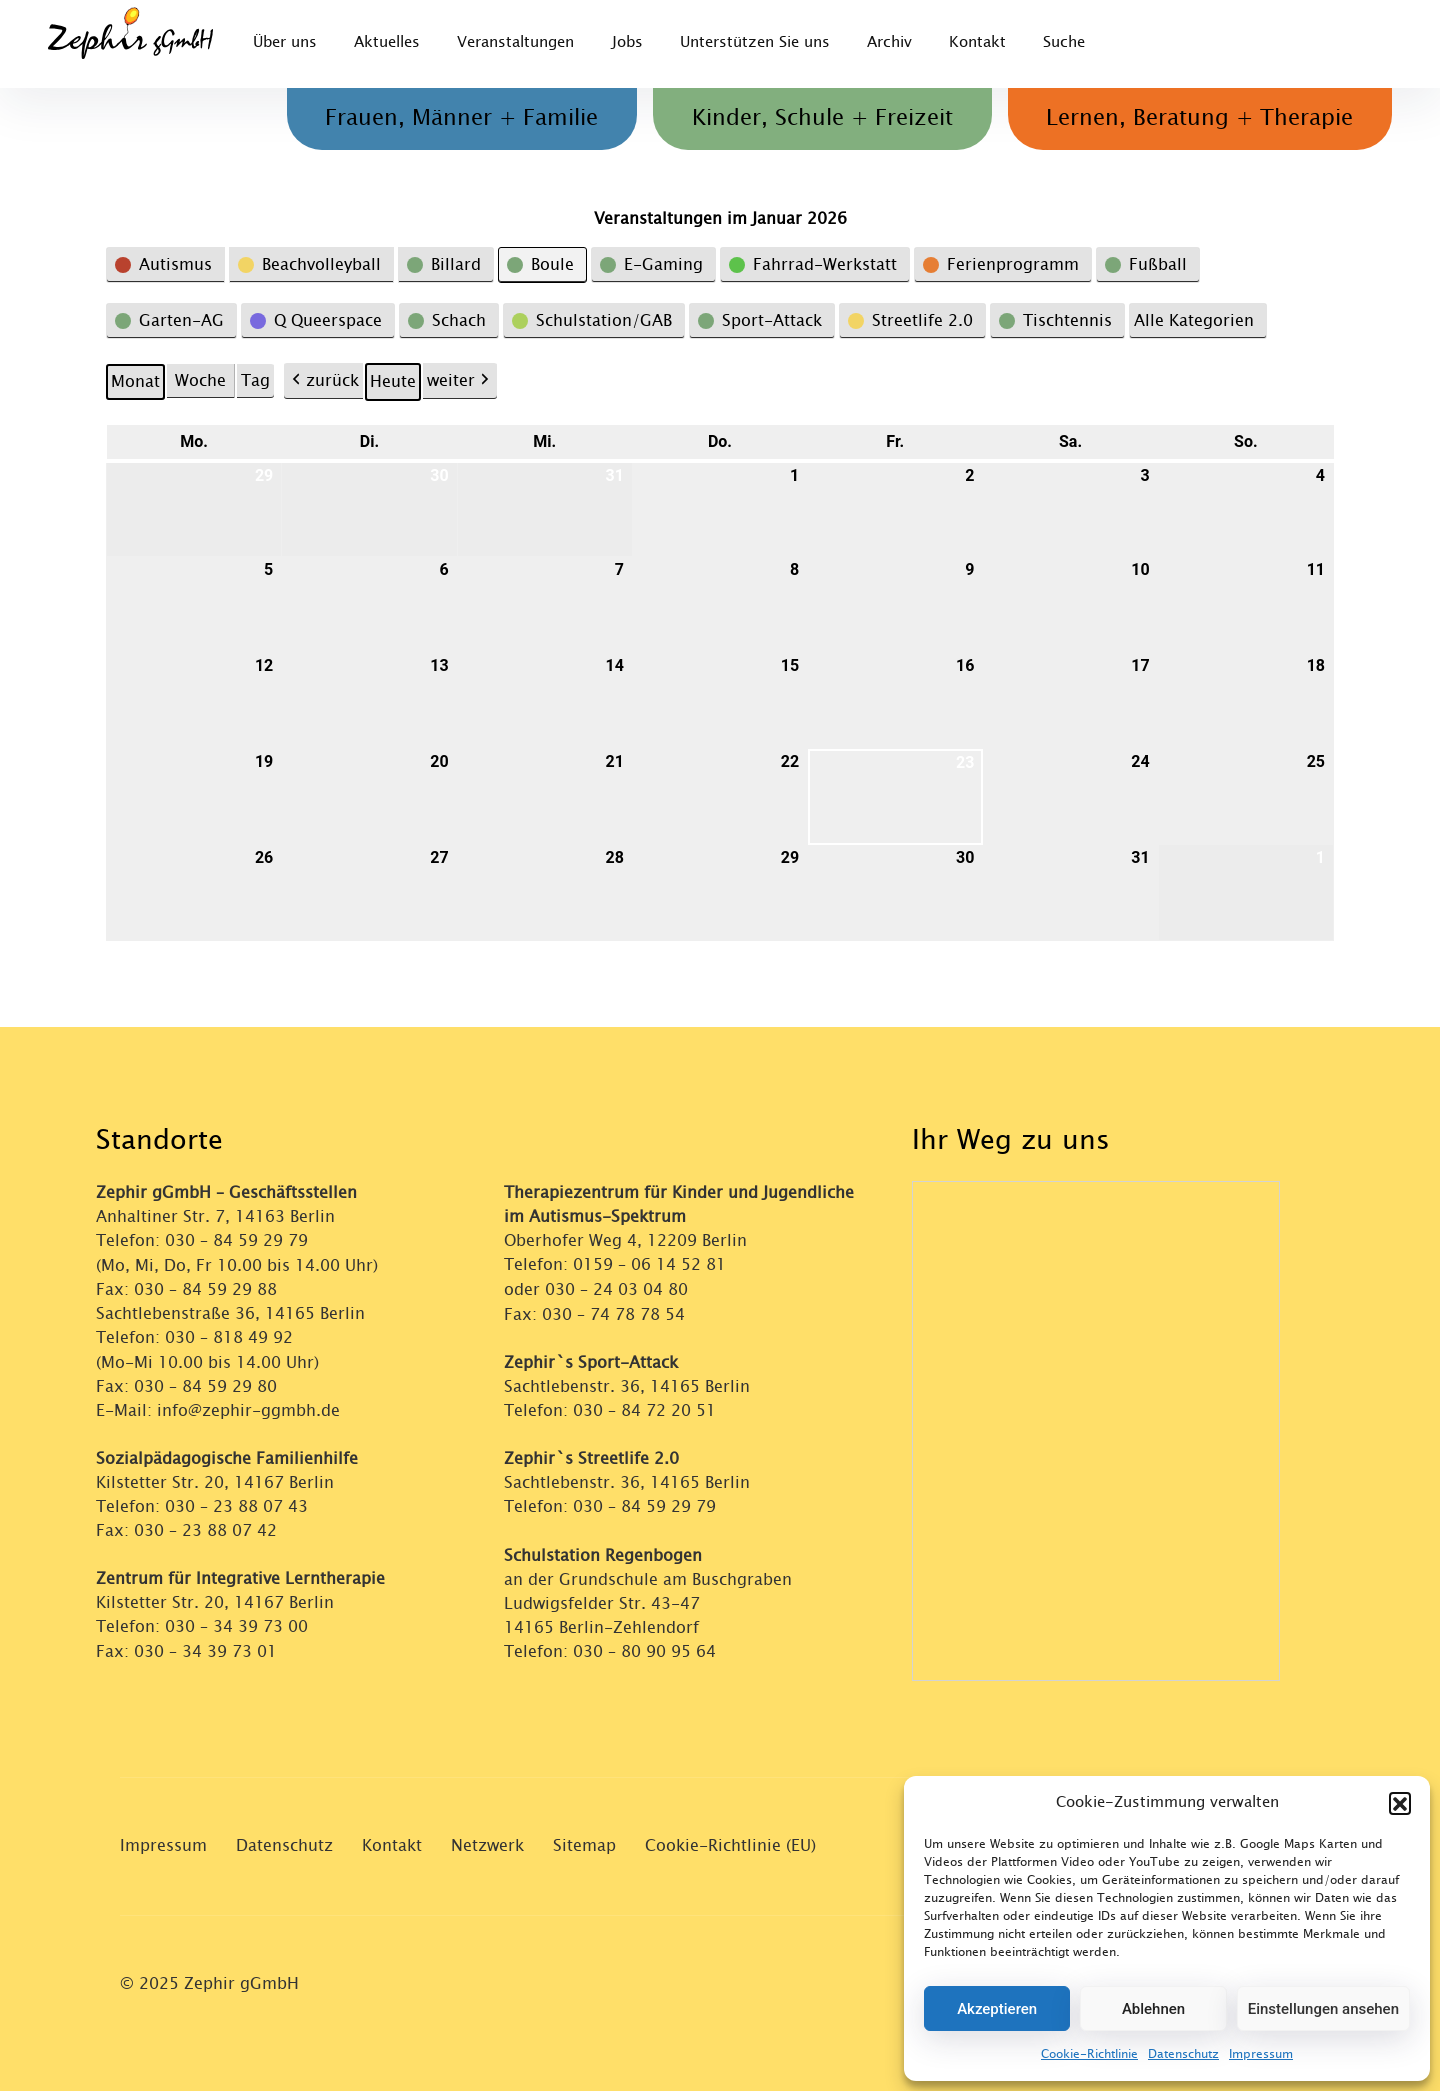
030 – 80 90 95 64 (644, 1648)
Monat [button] (135, 381)
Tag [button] (255, 380)
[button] (1400, 1803)
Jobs (635, 43)
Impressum (1261, 2054)
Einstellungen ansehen (1323, 2009)
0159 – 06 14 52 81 (649, 1264)
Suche (1084, 43)
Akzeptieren (997, 2009)
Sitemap (584, 1845)
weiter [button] (460, 381)
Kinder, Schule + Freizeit (812, 119)
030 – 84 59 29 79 (236, 1240)
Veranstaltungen (521, 43)
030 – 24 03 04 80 (619, 1288)
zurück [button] (323, 381)
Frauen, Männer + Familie (445, 119)
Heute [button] (393, 381)
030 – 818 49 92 (229, 1336)
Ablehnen (1153, 2009)
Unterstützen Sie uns (766, 43)
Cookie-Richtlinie (1089, 2054)
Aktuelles (390, 43)
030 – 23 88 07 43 (236, 1504)
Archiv (903, 43)
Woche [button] (200, 380)
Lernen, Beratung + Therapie (1196, 119)
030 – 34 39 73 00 (236, 1624)
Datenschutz (1183, 2054)
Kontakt (994, 43)
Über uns (285, 43)
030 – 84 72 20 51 (644, 1408)
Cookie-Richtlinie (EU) (730, 1845)
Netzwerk (487, 1845)
